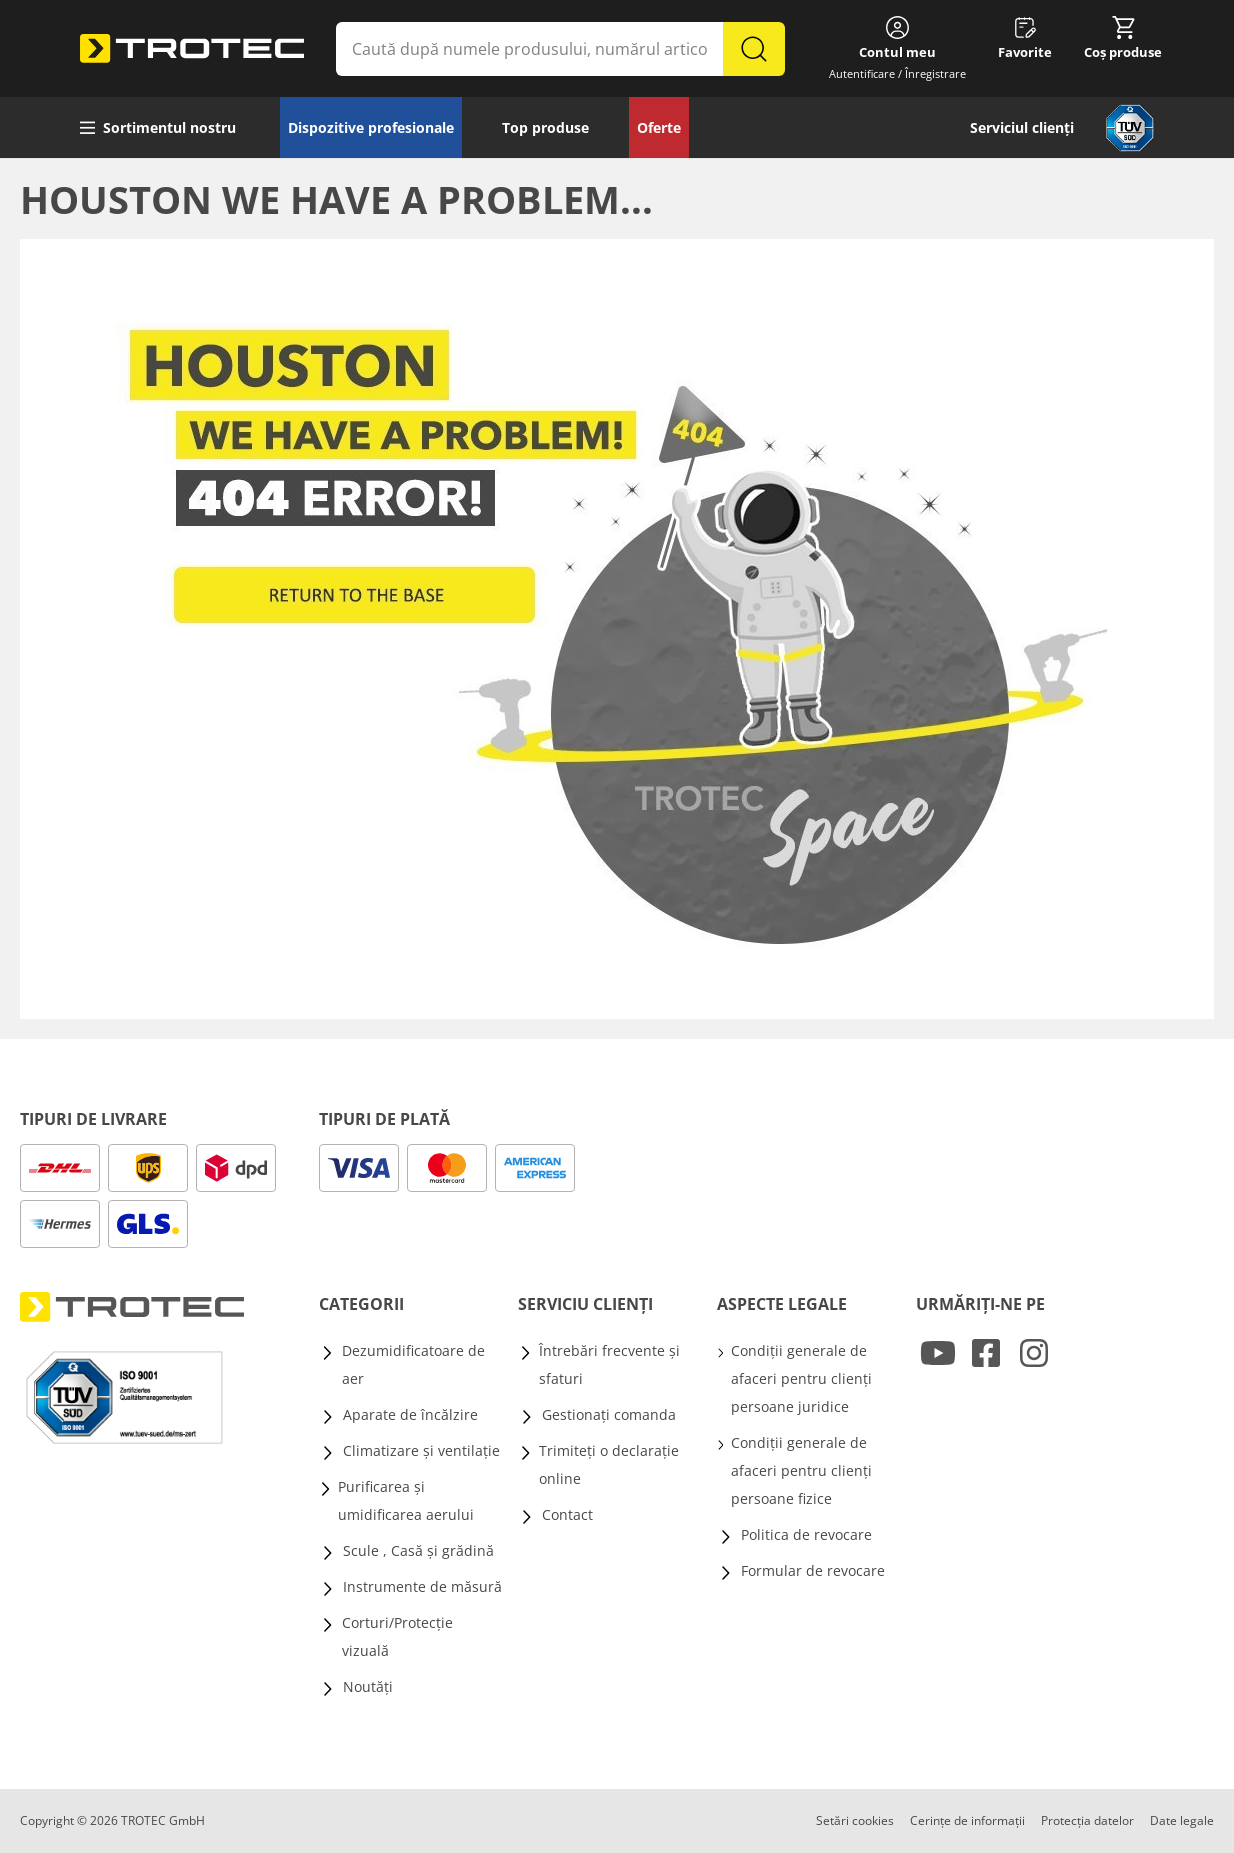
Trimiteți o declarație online (609, 1464)
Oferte (659, 127)
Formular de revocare (813, 1570)
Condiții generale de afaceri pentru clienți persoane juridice (801, 1378)
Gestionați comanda (609, 1414)
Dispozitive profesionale (371, 127)
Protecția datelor (1087, 1820)
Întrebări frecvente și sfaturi (609, 1364)
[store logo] (192, 49)
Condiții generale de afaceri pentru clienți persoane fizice (801, 1470)
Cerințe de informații (967, 1820)
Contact (567, 1514)
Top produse (545, 127)
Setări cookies (855, 1820)
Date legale (1182, 1820)
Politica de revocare (806, 1534)
